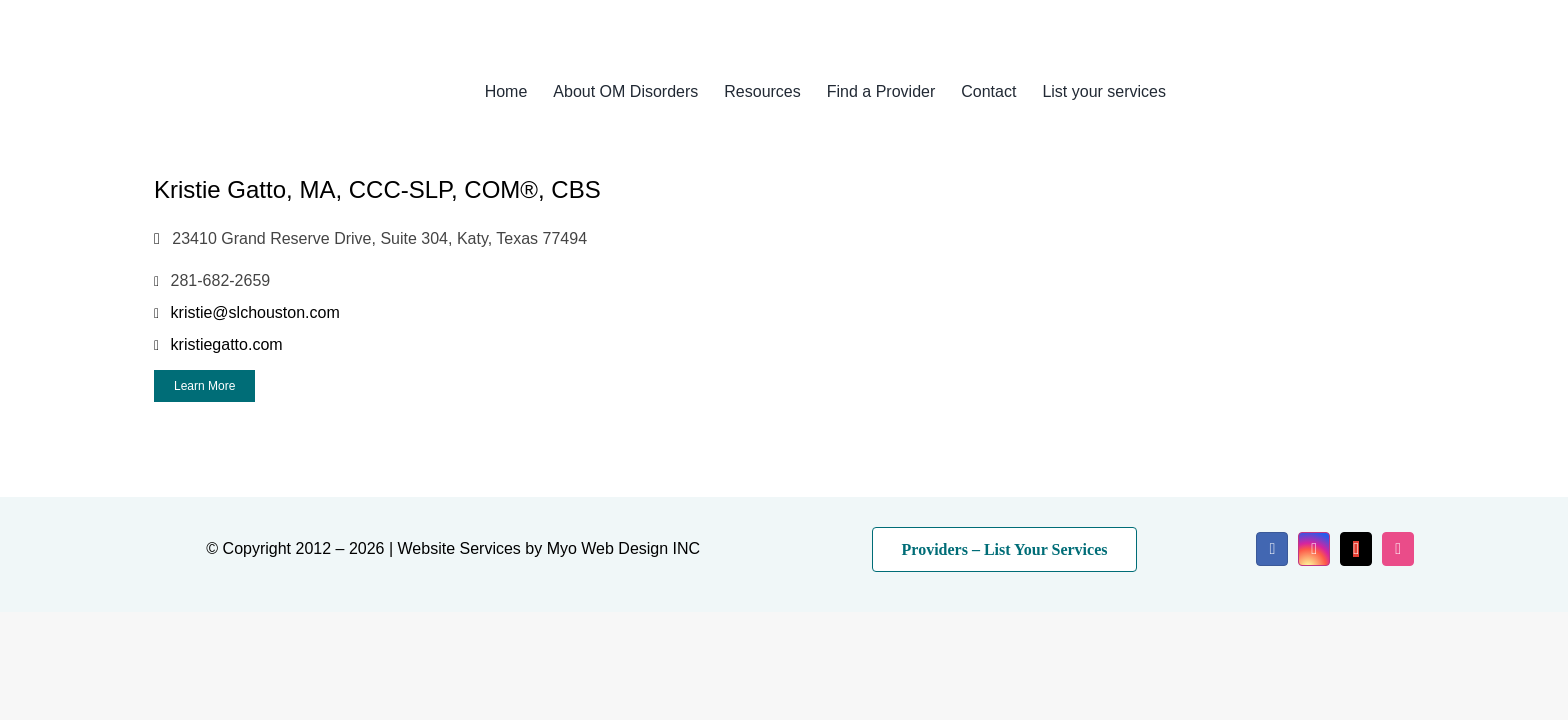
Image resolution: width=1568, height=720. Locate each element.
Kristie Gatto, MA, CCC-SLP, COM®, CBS (377, 189)
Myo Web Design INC (624, 548)
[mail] (1356, 549)
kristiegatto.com (227, 344)
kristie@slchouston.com (255, 312)
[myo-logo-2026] (288, 67)
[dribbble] (1398, 549)
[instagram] (1314, 549)
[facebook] (1272, 549)
